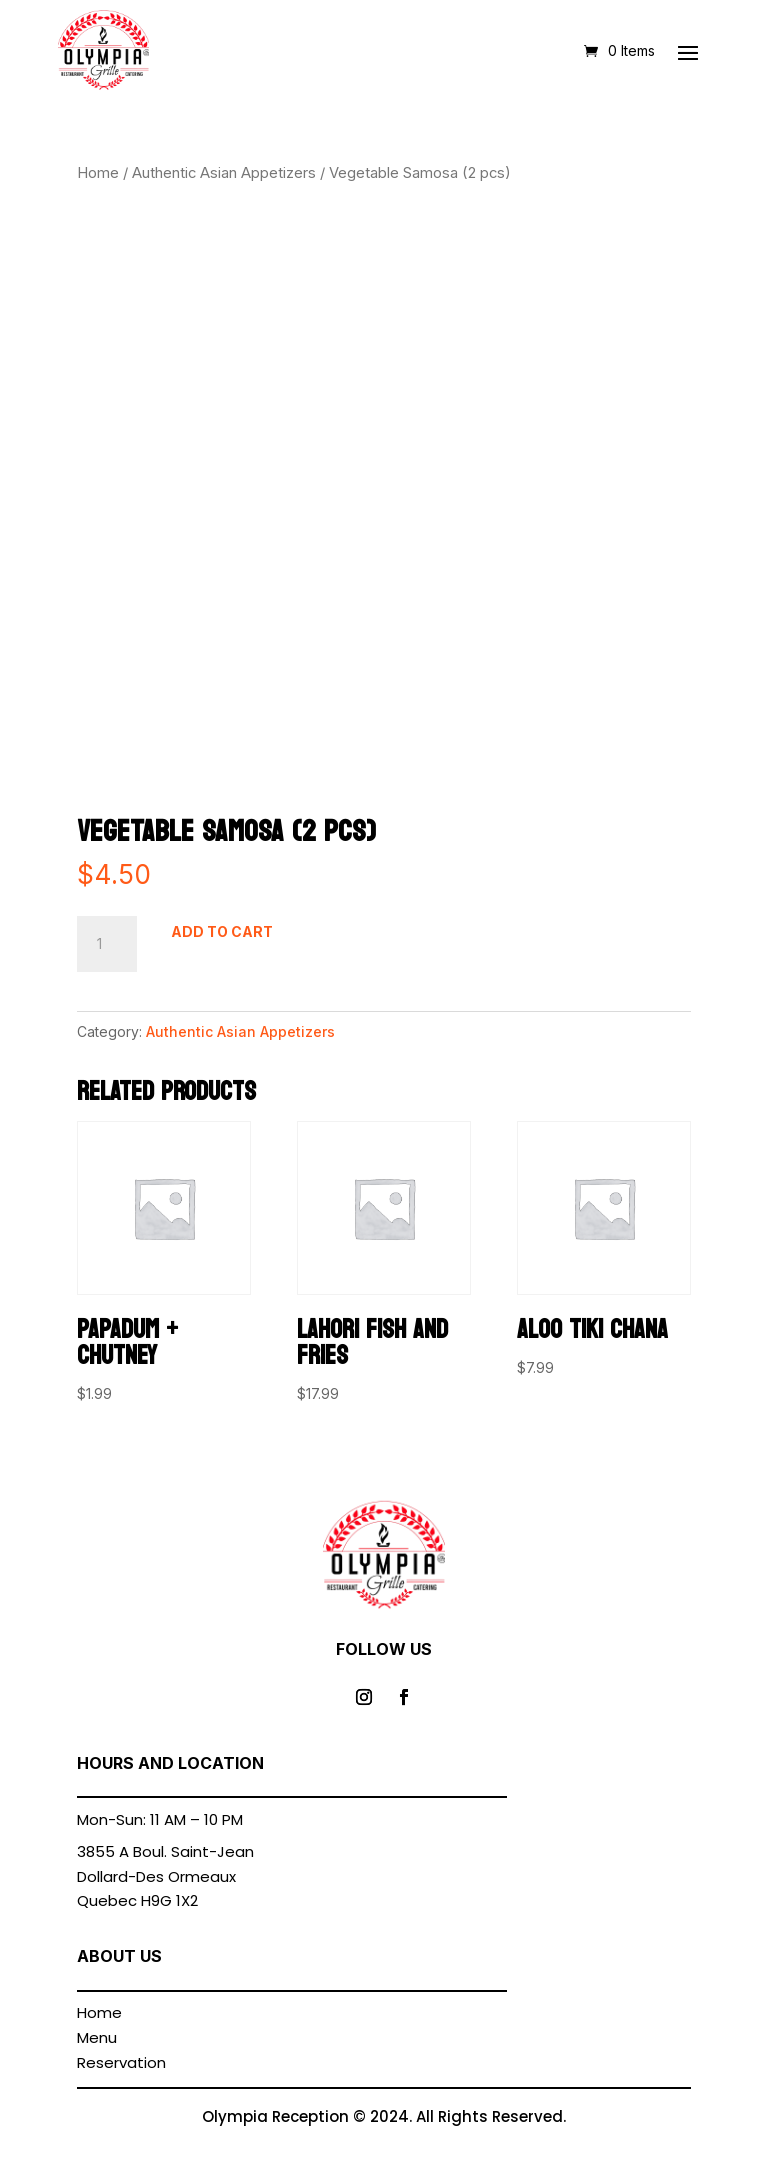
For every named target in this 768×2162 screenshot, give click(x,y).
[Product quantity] (107, 944)
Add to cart (222, 931)
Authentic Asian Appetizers (224, 173)
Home (98, 173)
